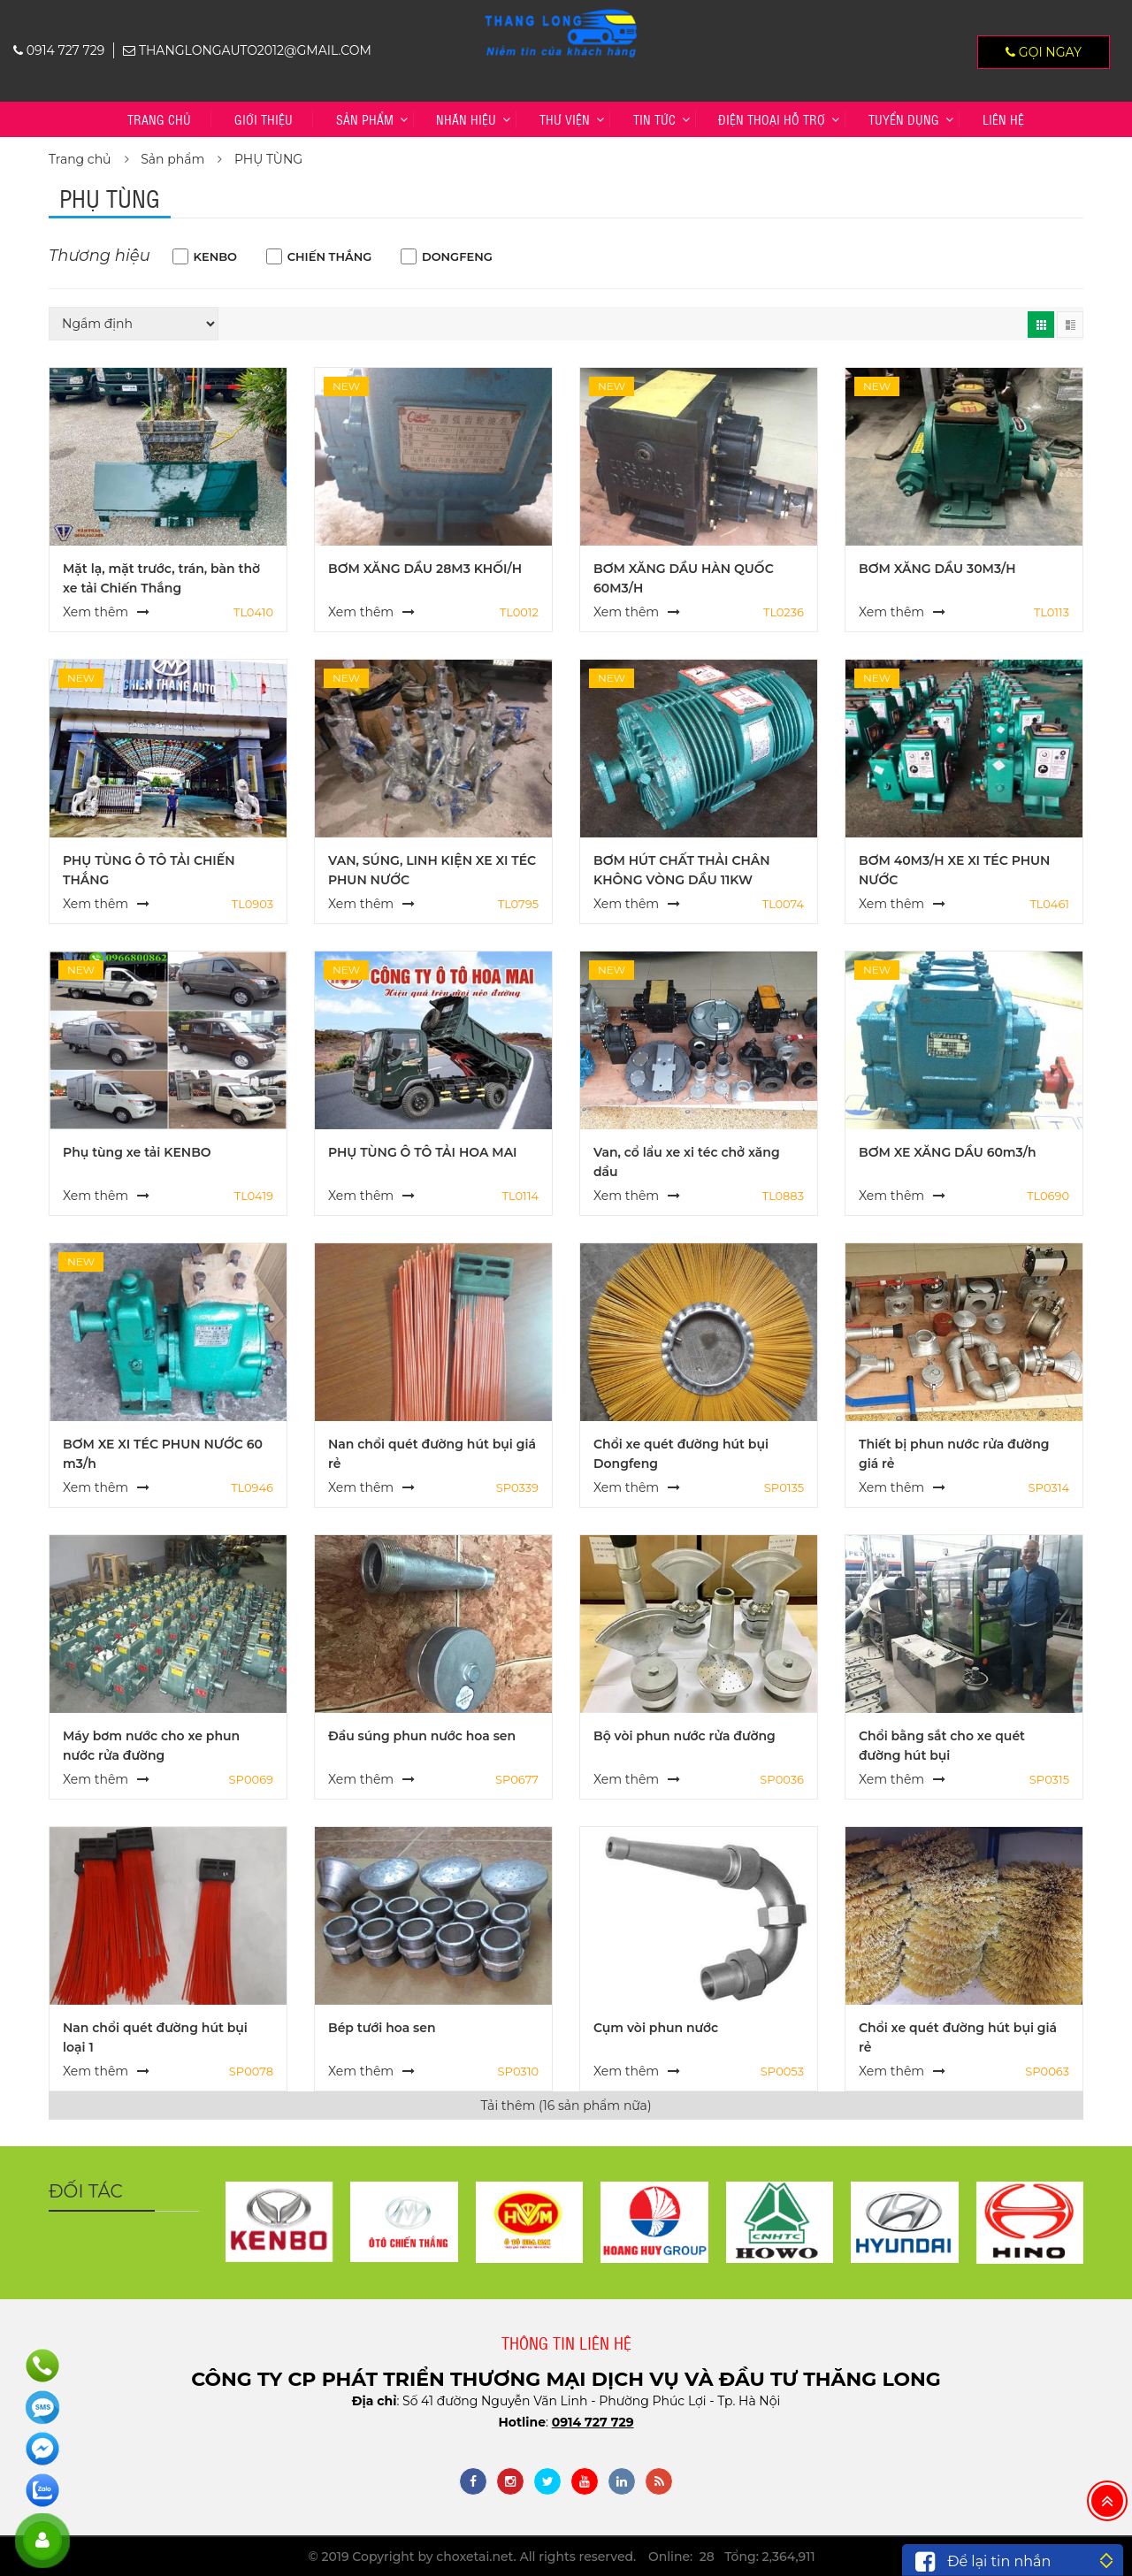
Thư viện (564, 119)
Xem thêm (95, 612)
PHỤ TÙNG (268, 159)
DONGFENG (457, 256)
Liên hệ (1003, 119)
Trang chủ (159, 119)
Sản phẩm (365, 119)
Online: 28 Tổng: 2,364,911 (731, 2557)
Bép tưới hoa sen (382, 2028)
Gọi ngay (1044, 52)
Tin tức (654, 119)
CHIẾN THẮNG (329, 256)
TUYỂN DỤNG (903, 119)
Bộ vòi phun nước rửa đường (684, 1736)
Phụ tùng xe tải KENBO (137, 1152)
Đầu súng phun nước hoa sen (422, 1736)
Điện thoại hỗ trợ (771, 119)
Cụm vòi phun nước (655, 2028)
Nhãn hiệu (466, 119)
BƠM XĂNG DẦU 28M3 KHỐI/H (425, 569)
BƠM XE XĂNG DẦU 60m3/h (947, 1152)
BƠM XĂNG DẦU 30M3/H (937, 569)
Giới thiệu (263, 119)
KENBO (216, 256)
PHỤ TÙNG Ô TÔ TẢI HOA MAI (422, 1152)
